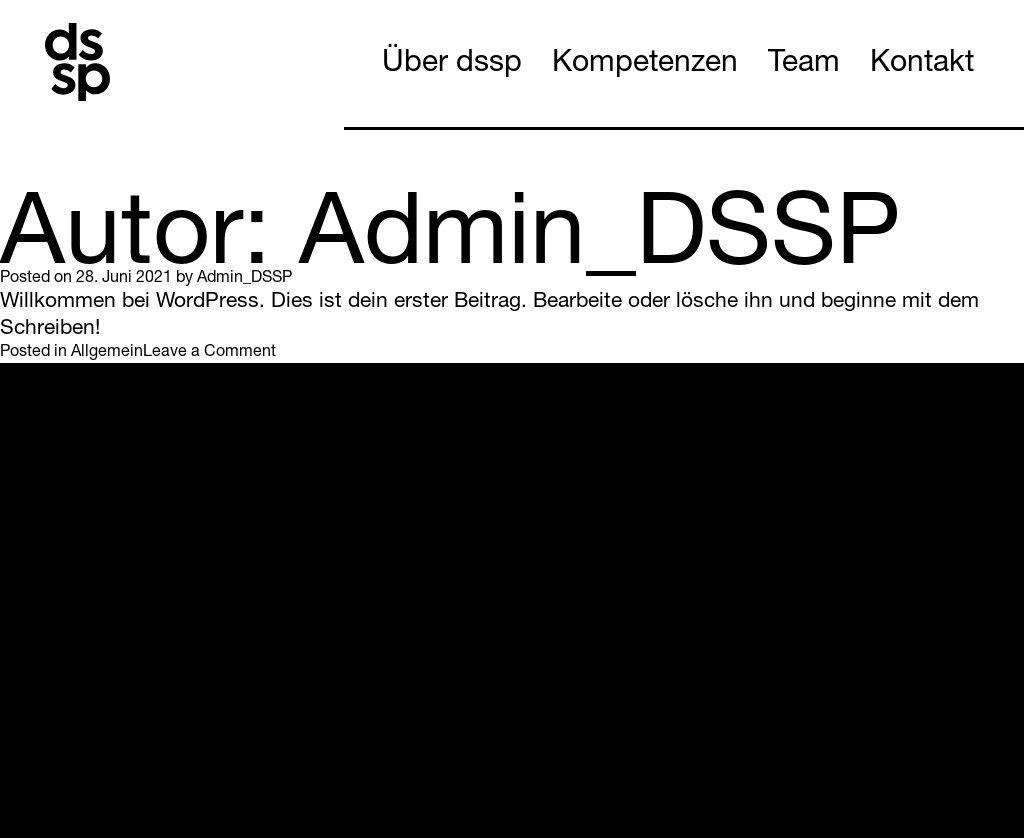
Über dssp (452, 65)
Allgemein (107, 353)
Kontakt (922, 65)
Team (804, 65)
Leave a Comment (209, 353)
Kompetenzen (645, 65)
